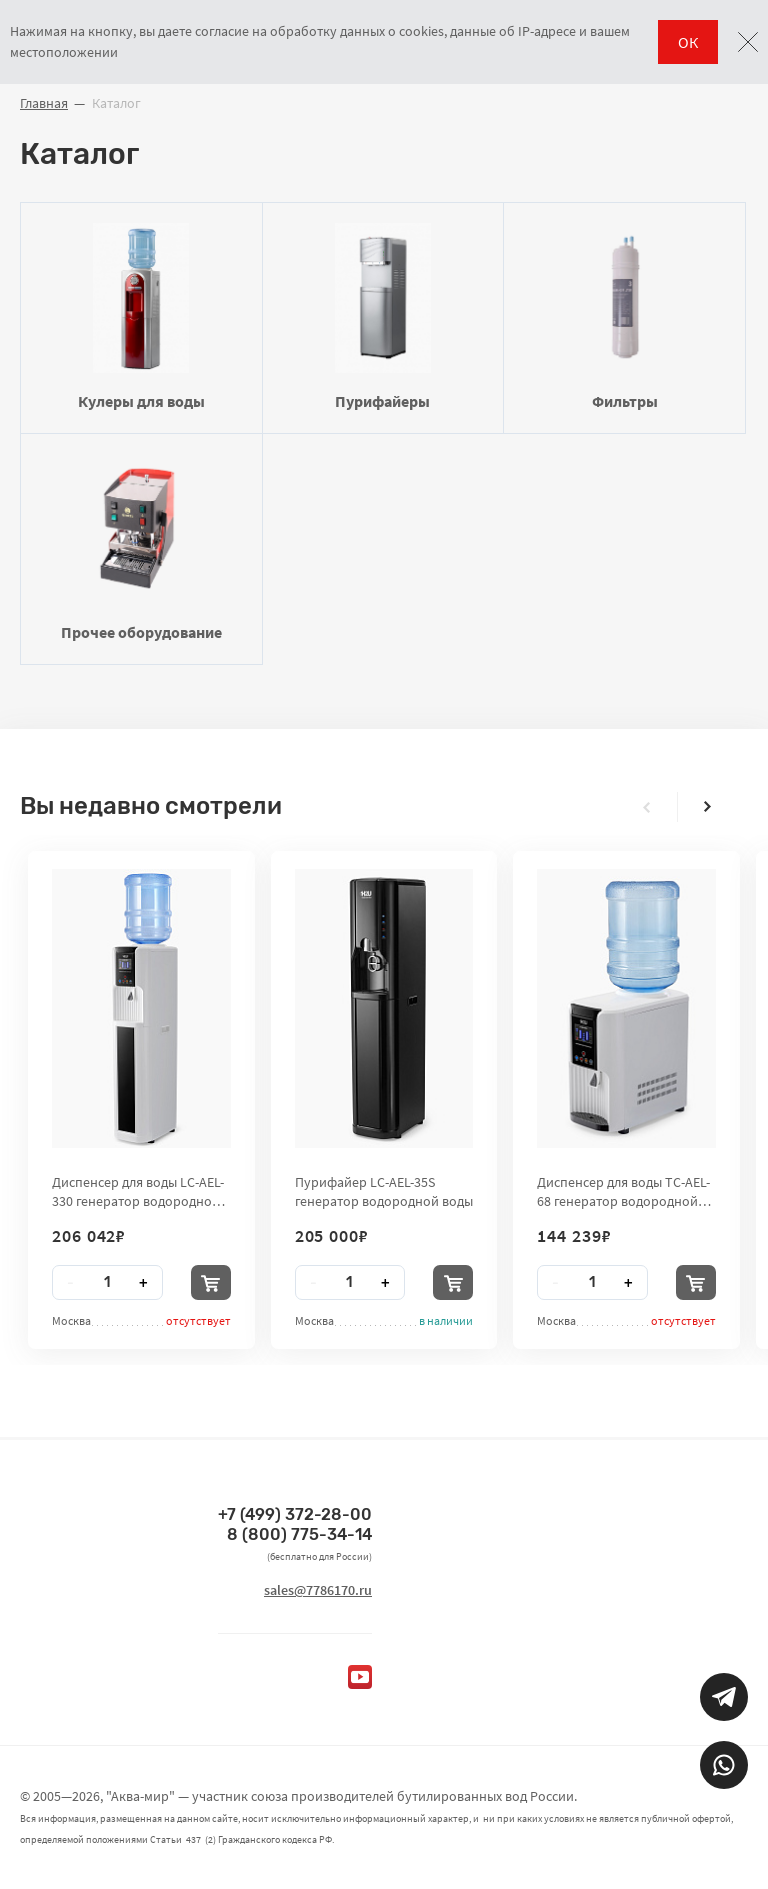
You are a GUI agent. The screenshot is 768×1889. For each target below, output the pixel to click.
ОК (688, 42)
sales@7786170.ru (318, 1590)
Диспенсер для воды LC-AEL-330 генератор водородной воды (138, 1191)
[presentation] (647, 807)
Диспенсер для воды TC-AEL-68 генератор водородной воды (623, 1191)
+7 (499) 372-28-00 (295, 1514)
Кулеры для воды (141, 317)
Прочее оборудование (141, 548)
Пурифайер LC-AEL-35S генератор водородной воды (384, 1191)
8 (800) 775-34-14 (299, 1534)
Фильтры (624, 317)
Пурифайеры (383, 317)
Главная (44, 103)
